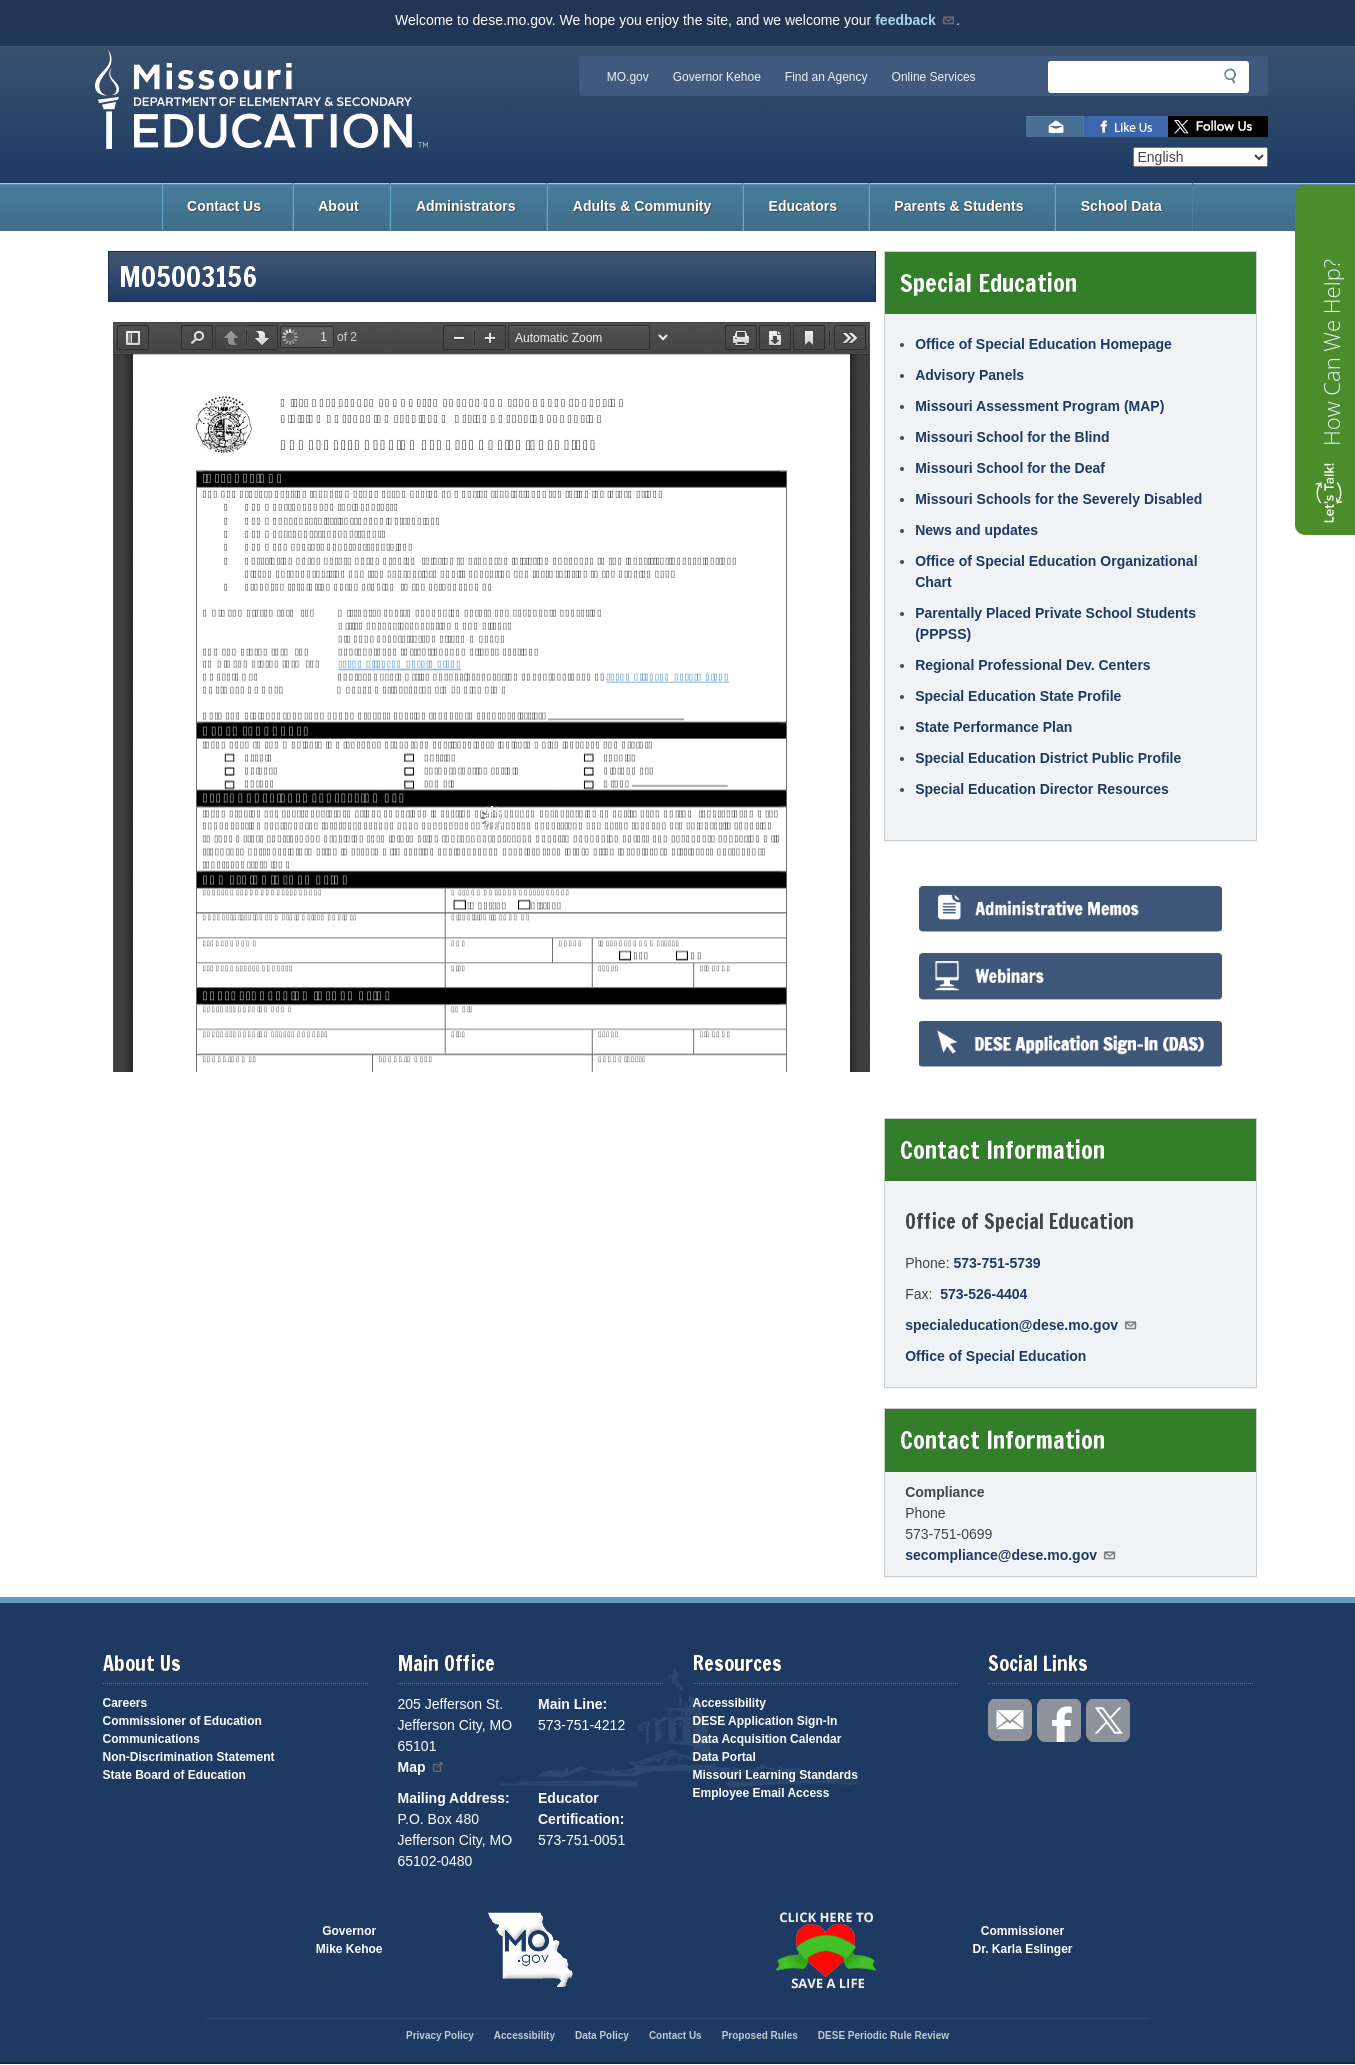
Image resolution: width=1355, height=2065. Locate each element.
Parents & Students (958, 206)
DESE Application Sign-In (765, 1721)
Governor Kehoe (717, 77)
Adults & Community (642, 206)
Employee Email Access (761, 1793)
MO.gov (628, 77)
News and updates (976, 530)
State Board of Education (174, 1775)
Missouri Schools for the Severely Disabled (1058, 499)
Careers (125, 1703)
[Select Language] (1200, 157)
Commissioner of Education (182, 1721)
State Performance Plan (993, 727)
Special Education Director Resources (1042, 789)
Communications (151, 1739)
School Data (1121, 206)
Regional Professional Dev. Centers (1032, 665)
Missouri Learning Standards (775, 1775)
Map (422, 1767)
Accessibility (729, 1703)
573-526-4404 (983, 1294)
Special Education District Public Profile (1048, 758)
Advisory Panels (969, 375)
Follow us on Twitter (1218, 126)
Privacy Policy (440, 2035)
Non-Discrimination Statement (189, 1757)
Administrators (466, 206)
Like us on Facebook (1126, 126)
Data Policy (602, 2035)
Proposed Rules (760, 2035)
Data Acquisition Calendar (767, 1739)
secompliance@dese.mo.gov (1011, 1555)
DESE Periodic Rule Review (883, 2035)
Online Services (934, 77)
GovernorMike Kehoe (349, 1940)
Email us (1055, 126)
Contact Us (224, 206)
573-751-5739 (996, 1263)
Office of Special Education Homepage (1043, 344)
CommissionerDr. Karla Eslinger (1023, 1940)
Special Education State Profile (1018, 696)
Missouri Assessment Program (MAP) (1039, 406)
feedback (915, 20)
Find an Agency (826, 77)
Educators (803, 206)
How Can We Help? (1331, 352)
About (338, 206)
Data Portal (724, 1757)
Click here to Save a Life (825, 1950)
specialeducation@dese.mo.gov (1021, 1325)
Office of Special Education (995, 1356)
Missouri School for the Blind (1012, 437)
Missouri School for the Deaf (1010, 468)
